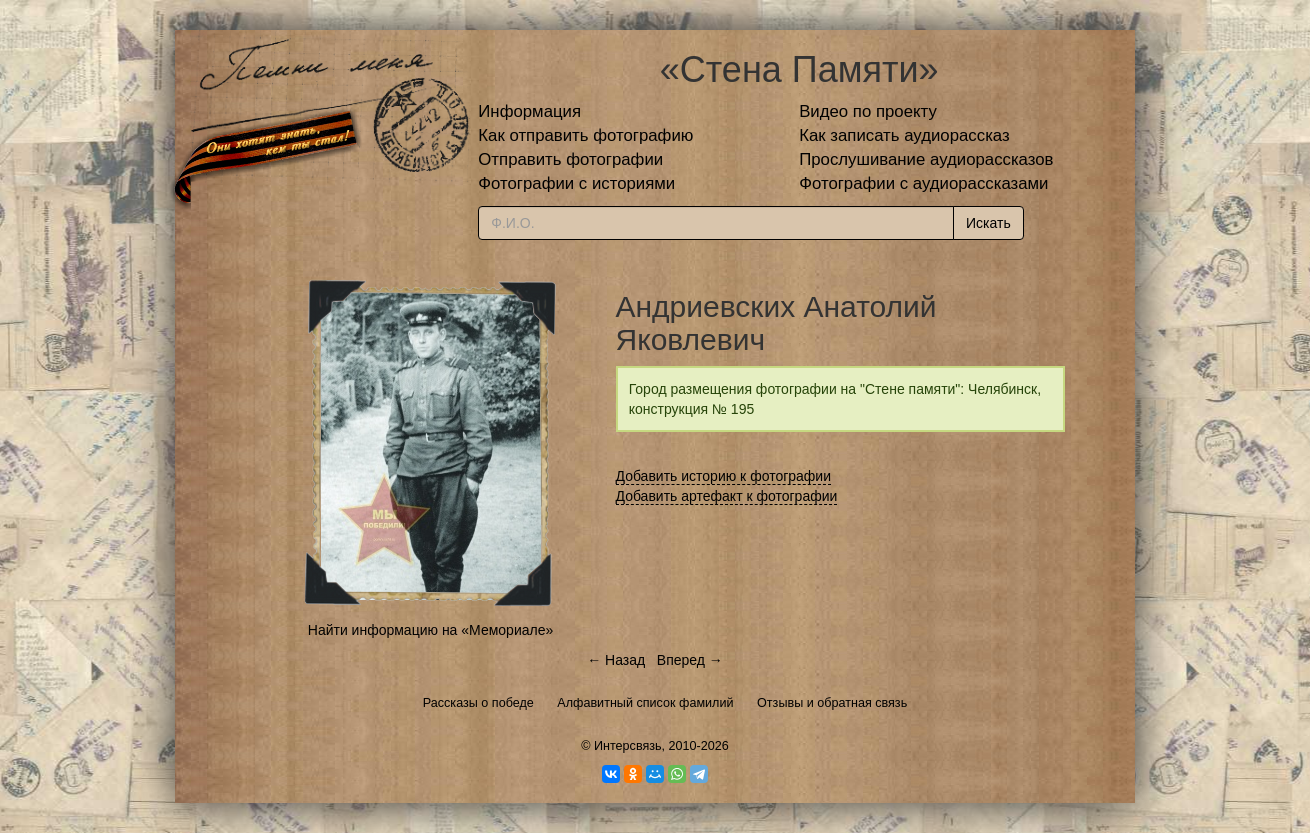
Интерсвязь (628, 746)
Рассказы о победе (478, 703)
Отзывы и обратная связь (832, 703)
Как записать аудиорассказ (904, 135)
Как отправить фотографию (585, 135)
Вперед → (690, 660)
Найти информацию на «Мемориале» (430, 630)
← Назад (616, 660)
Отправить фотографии (570, 159)
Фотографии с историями (576, 183)
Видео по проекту (868, 111)
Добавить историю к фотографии (724, 476)
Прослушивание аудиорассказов (926, 159)
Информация (529, 111)
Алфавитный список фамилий (645, 703)
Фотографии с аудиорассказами (923, 183)
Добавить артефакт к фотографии (727, 496)
